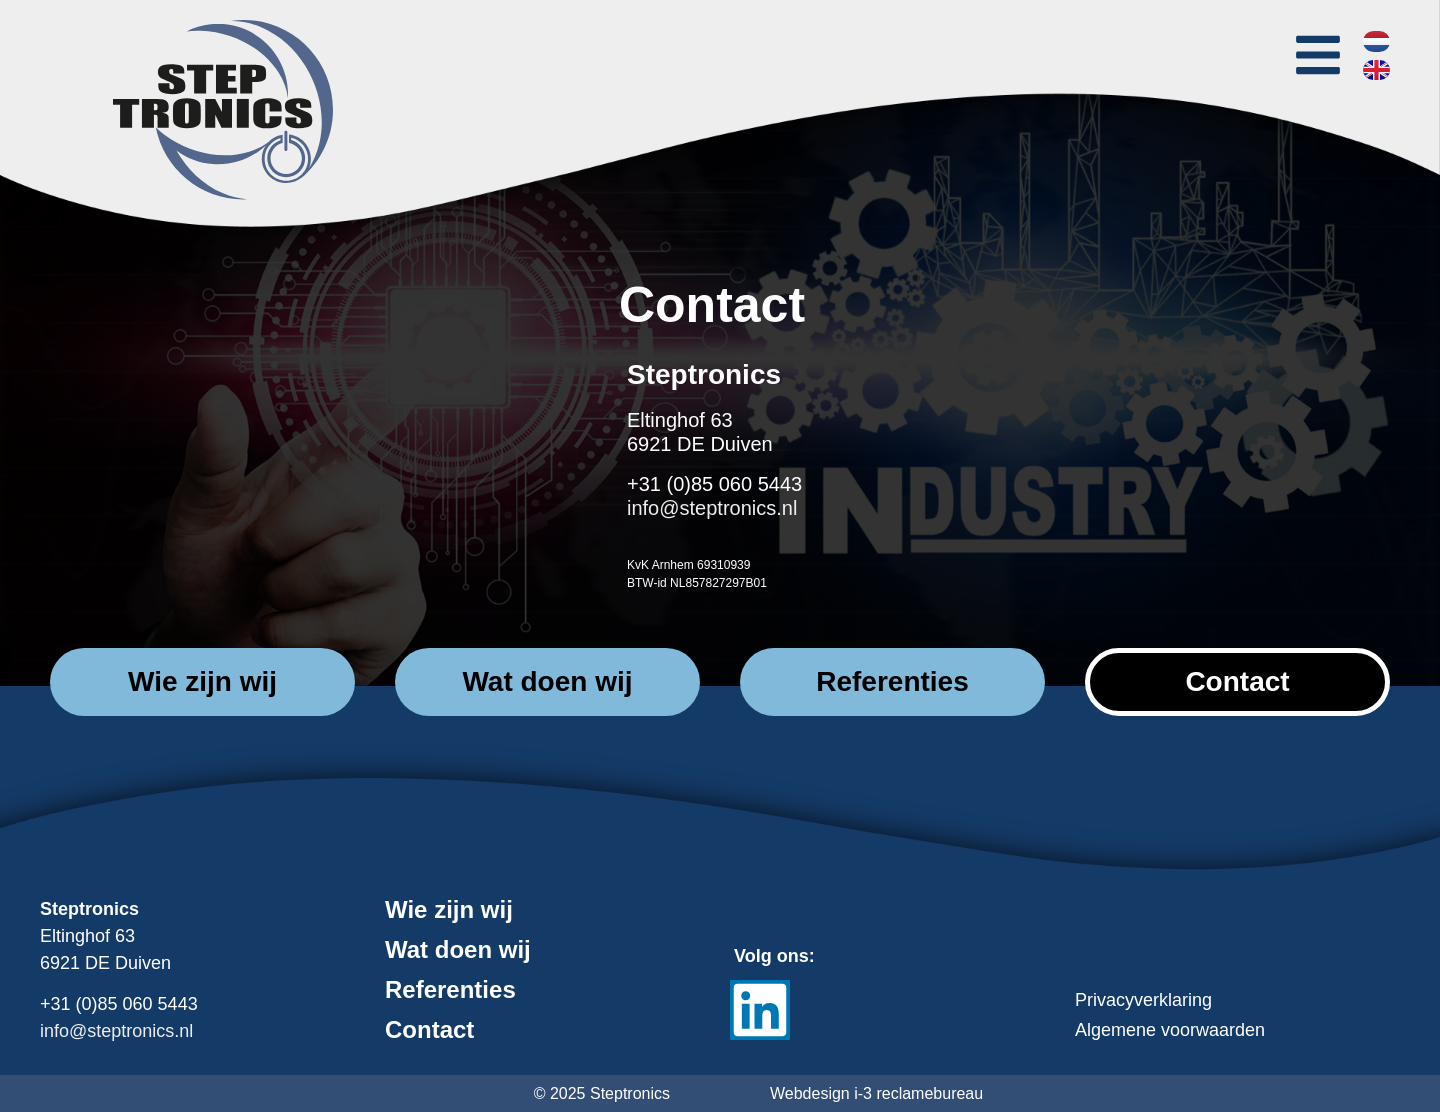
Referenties (450, 990)
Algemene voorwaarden (1170, 1030)
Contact (429, 1030)
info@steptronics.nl (712, 508)
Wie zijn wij (449, 910)
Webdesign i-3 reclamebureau (876, 1093)
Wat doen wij (458, 950)
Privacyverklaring (1143, 1000)
